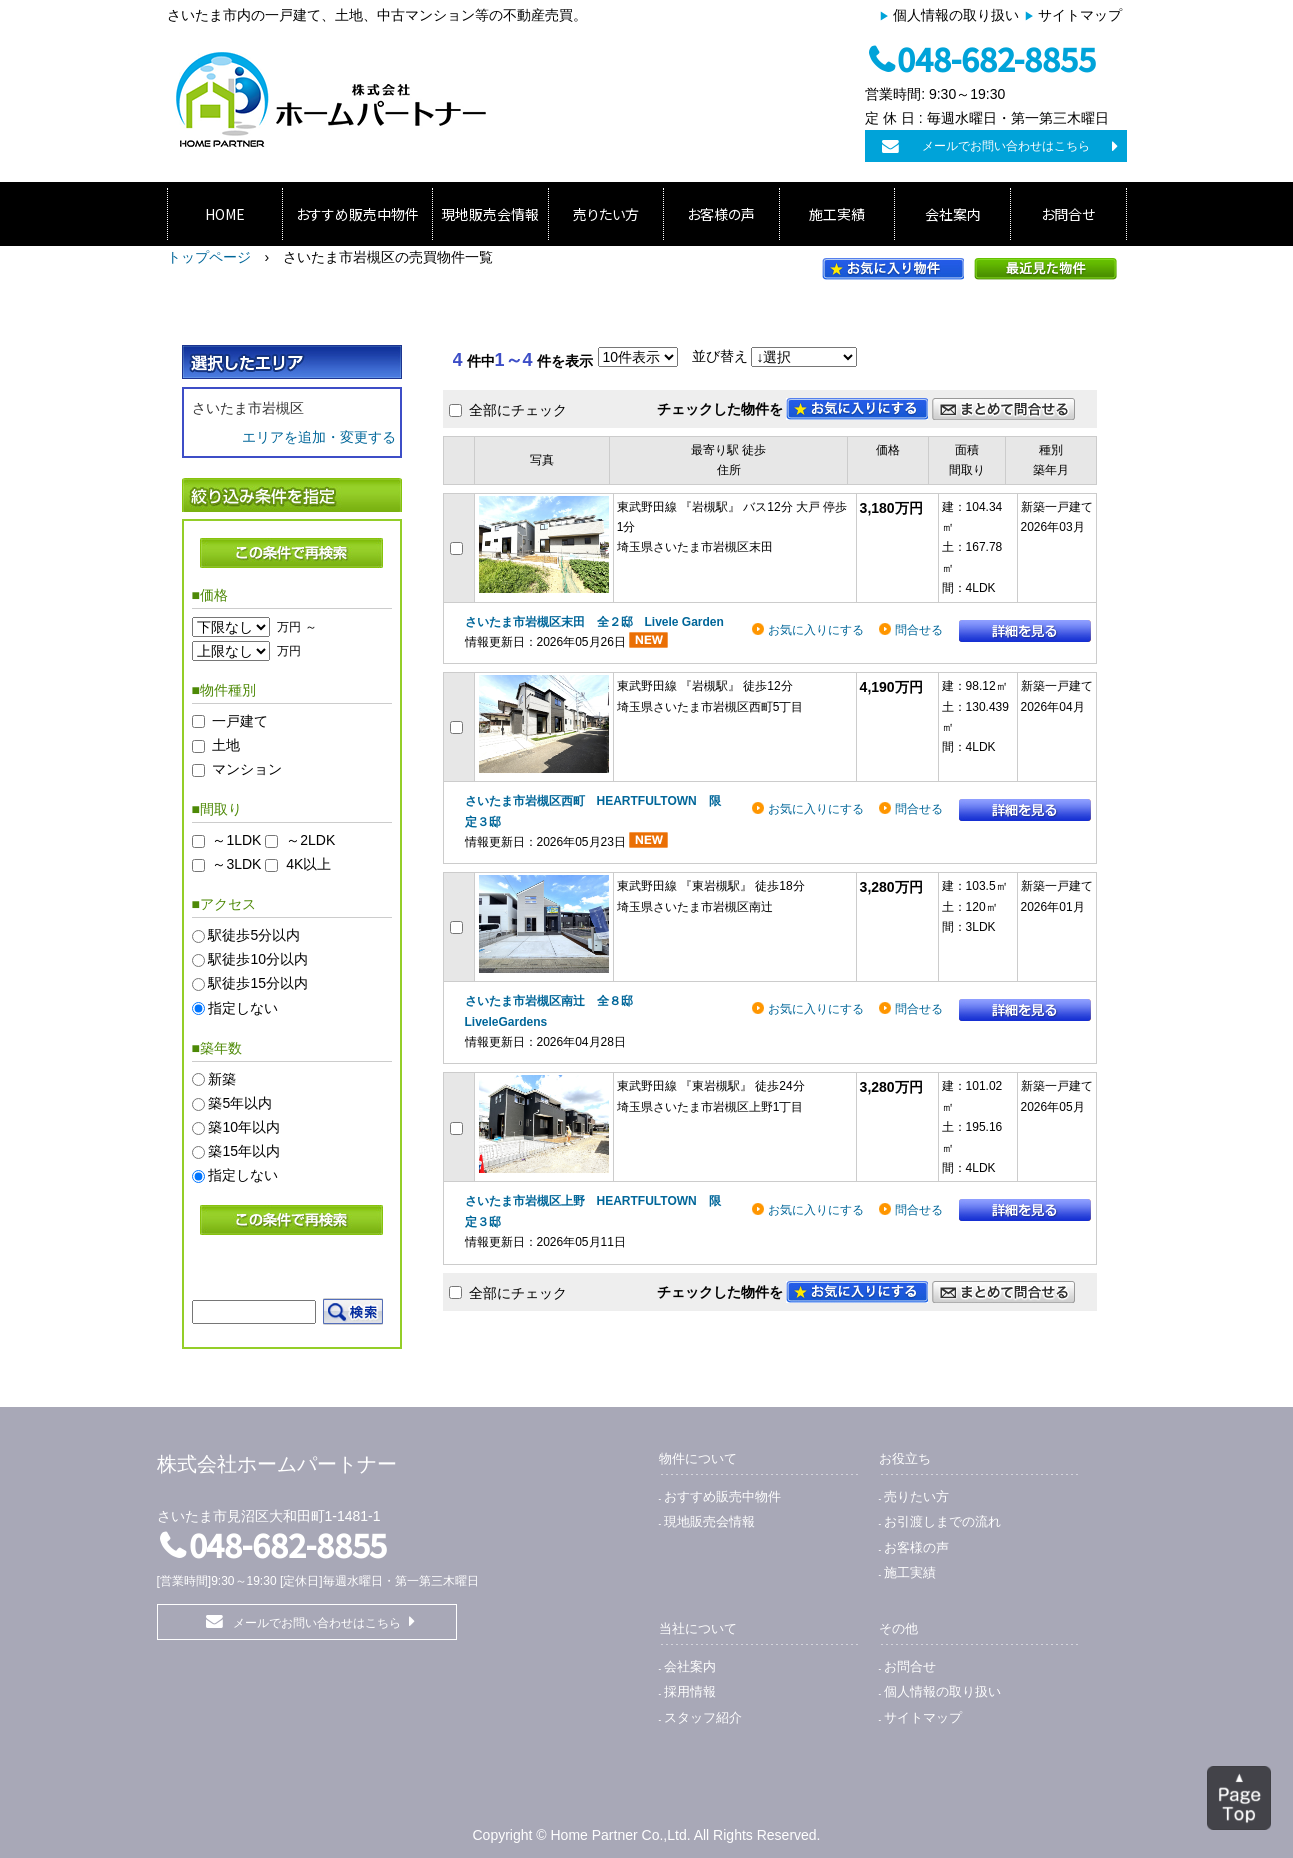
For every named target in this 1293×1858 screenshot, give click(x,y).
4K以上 (308, 865)
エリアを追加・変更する (319, 437)
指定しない (243, 1008)
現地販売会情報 (490, 214)
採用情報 (690, 1691)
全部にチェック (518, 410)
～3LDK (236, 865)
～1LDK (236, 840)
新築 (222, 1079)
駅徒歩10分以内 (258, 960)
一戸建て (240, 721)
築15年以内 (244, 1152)
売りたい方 (606, 214)
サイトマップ (1080, 15)
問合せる (919, 630)
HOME (225, 214)
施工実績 (837, 214)
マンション (247, 769)
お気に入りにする (816, 630)
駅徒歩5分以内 (254, 935)
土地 (226, 745)
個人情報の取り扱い (956, 15)
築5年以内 (240, 1103)
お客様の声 (721, 214)
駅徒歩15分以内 (258, 984)
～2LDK (310, 840)
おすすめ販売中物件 (357, 214)
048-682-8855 (996, 58)
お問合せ (1068, 214)
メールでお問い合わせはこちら (1006, 146)
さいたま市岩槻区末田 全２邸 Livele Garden (594, 622)
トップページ (209, 257)
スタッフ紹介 (703, 1717)
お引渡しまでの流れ (942, 1521)
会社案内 (953, 214)
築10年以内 (244, 1127)
